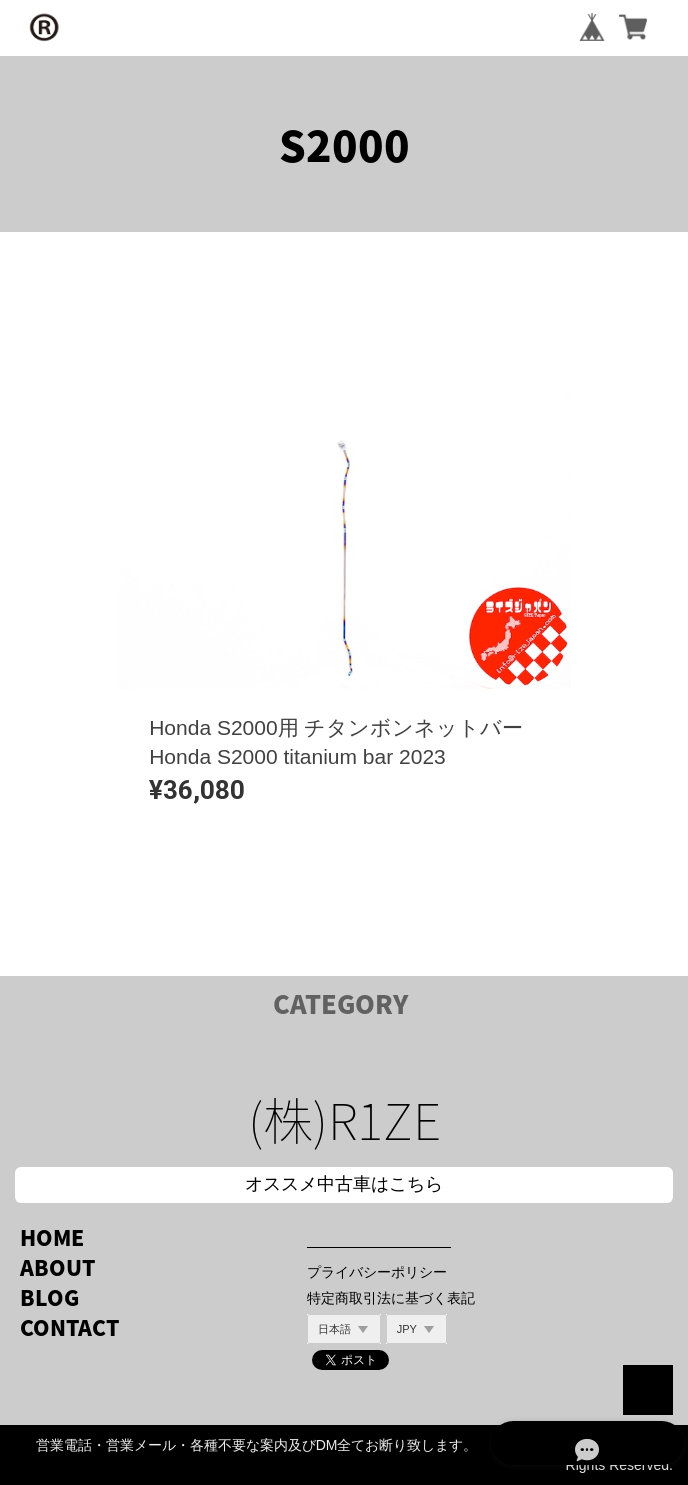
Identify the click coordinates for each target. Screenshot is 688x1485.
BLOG (49, 1297)
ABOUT (57, 1267)
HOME (52, 1237)
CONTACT (69, 1327)
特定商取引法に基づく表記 (391, 1298)
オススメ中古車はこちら (344, 1184)
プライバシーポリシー (377, 1272)
